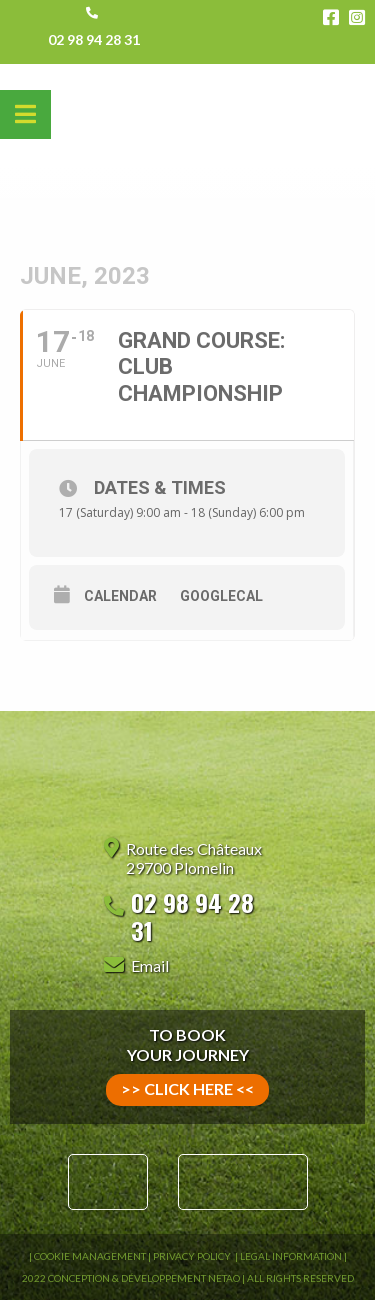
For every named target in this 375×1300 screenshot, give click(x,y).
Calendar (120, 596)
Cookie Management (90, 1256)
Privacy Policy (193, 1256)
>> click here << (187, 1088)
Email (150, 965)
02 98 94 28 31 (94, 39)
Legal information (291, 1256)
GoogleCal (221, 596)
